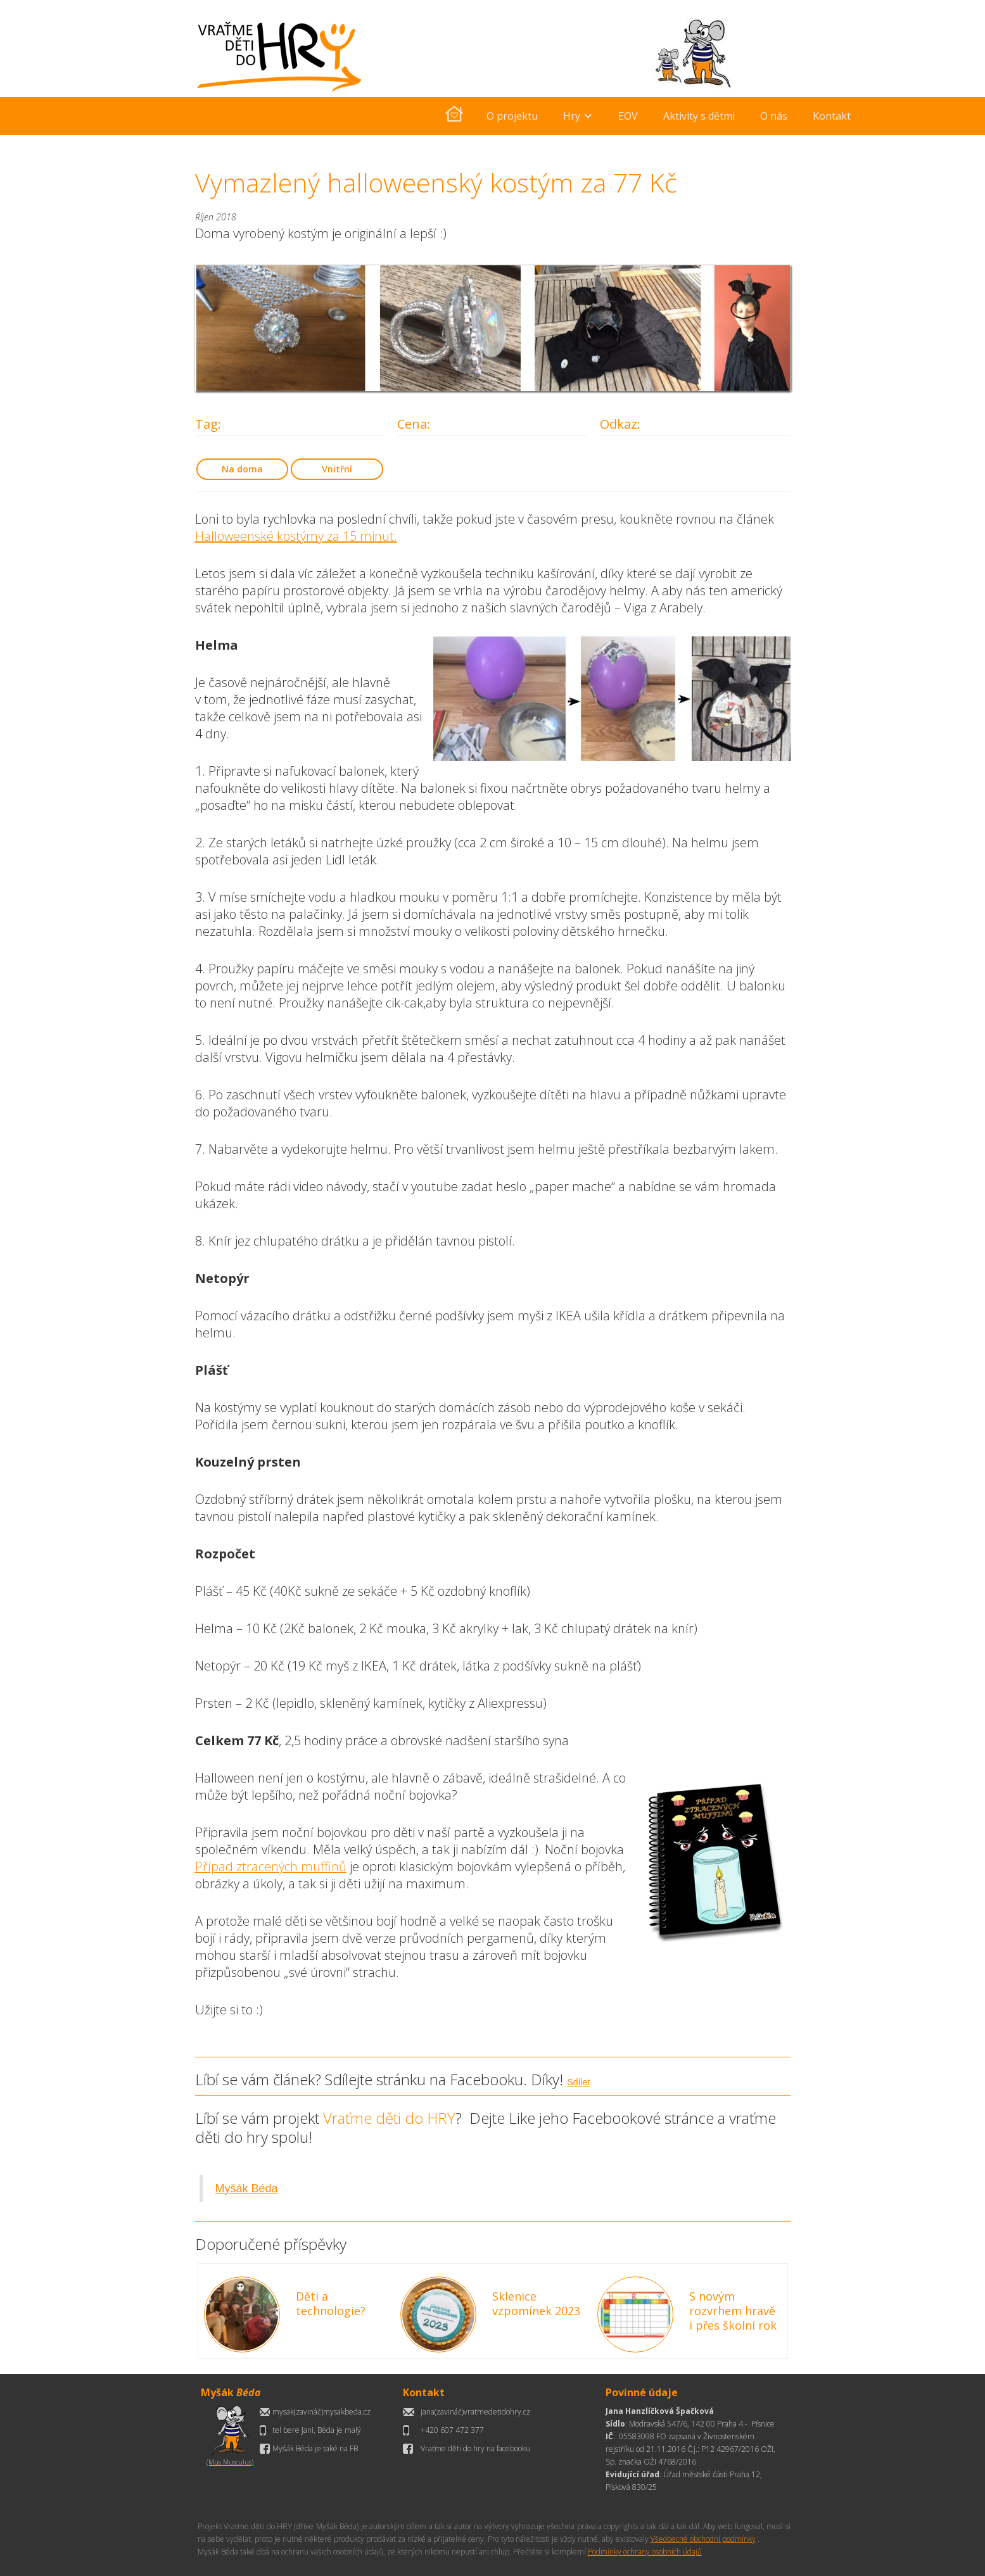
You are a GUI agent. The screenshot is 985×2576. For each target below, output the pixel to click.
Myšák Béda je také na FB (315, 2448)
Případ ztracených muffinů (270, 1866)
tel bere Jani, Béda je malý (316, 2430)
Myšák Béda (246, 2188)
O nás (773, 116)
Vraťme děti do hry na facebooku (475, 2448)
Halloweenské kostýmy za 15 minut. (296, 536)
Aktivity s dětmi (699, 116)
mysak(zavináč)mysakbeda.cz (321, 2411)
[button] (578, 116)
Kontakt (832, 116)
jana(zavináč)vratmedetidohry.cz (475, 2411)
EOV (628, 116)
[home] (454, 116)
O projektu (512, 116)
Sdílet (579, 2082)
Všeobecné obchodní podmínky (703, 2539)
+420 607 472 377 (452, 2430)
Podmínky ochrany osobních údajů (645, 2551)
